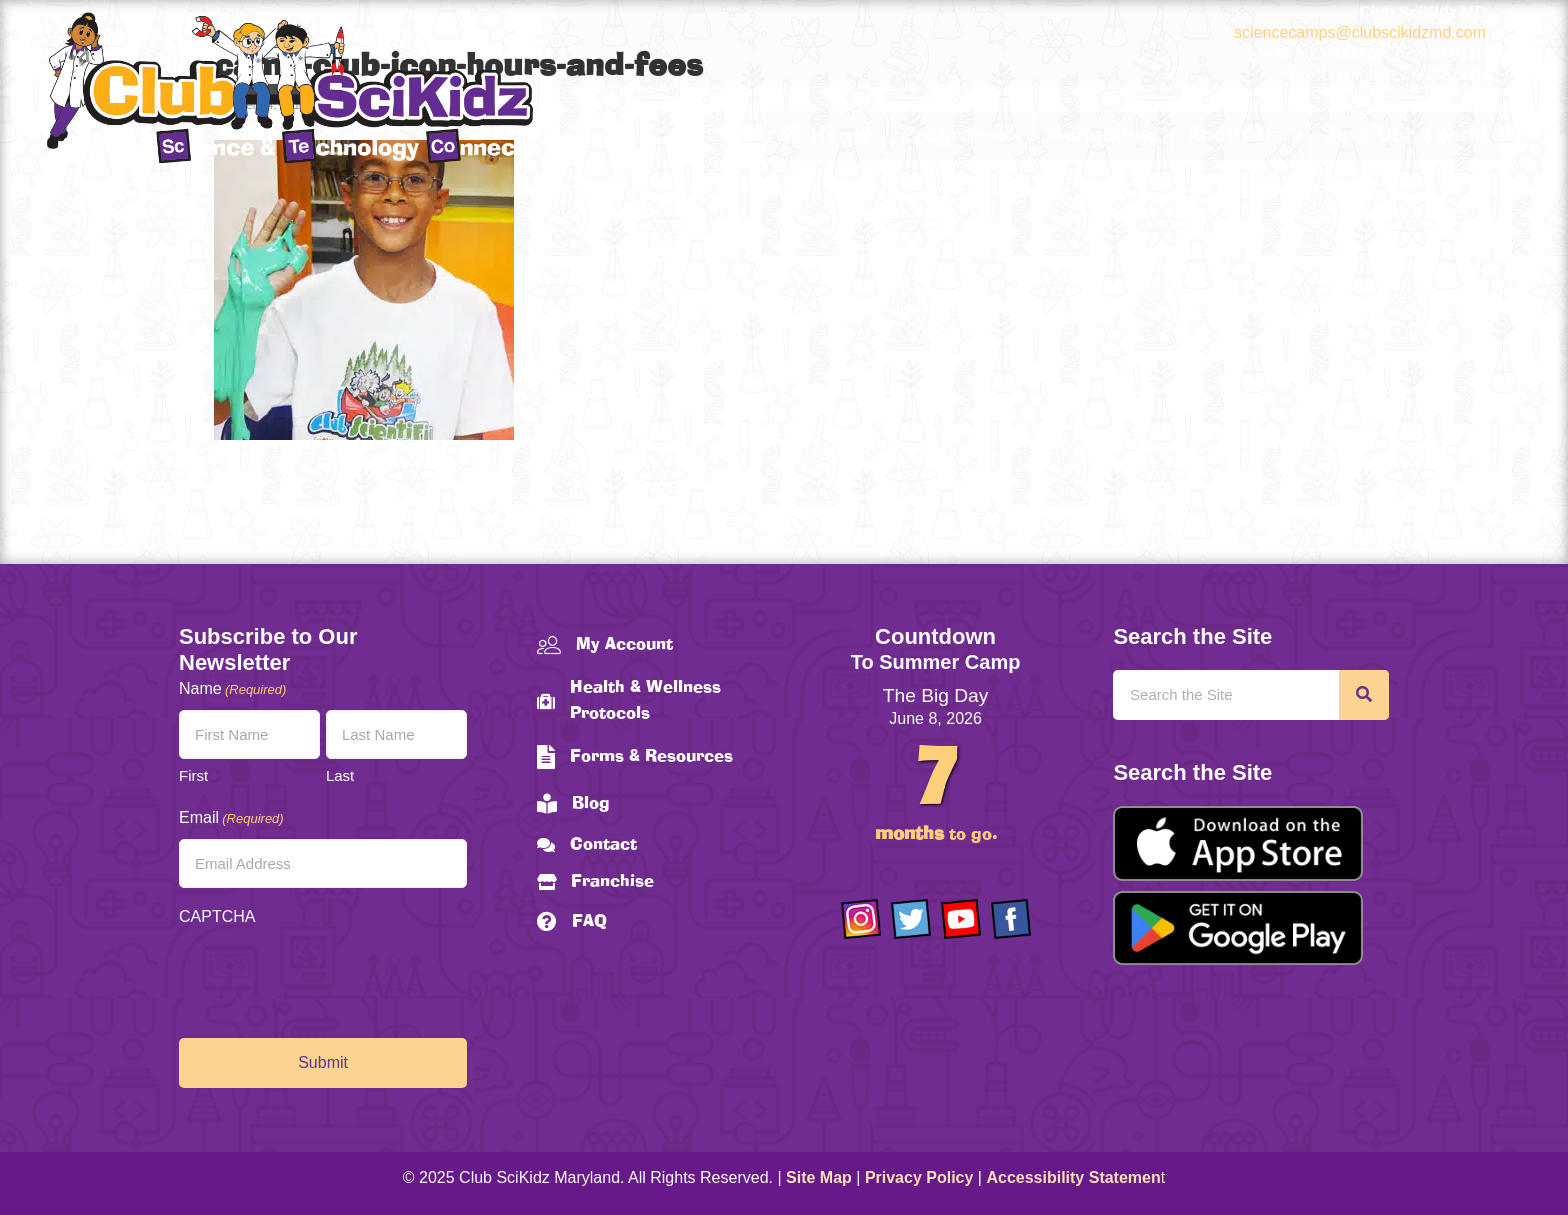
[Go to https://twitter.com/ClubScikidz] (911, 919)
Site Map (819, 1177)
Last (340, 775)
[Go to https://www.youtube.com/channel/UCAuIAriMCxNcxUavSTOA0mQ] (961, 919)
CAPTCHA (217, 916)
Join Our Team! (1406, 136)
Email (231, 818)
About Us (1234, 136)
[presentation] (331, 977)
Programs (953, 136)
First (193, 775)
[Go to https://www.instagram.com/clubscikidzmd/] (861, 919)
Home (826, 136)
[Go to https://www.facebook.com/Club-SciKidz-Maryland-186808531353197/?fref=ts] (1011, 919)
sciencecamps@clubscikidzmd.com (1360, 32)
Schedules (1103, 136)
